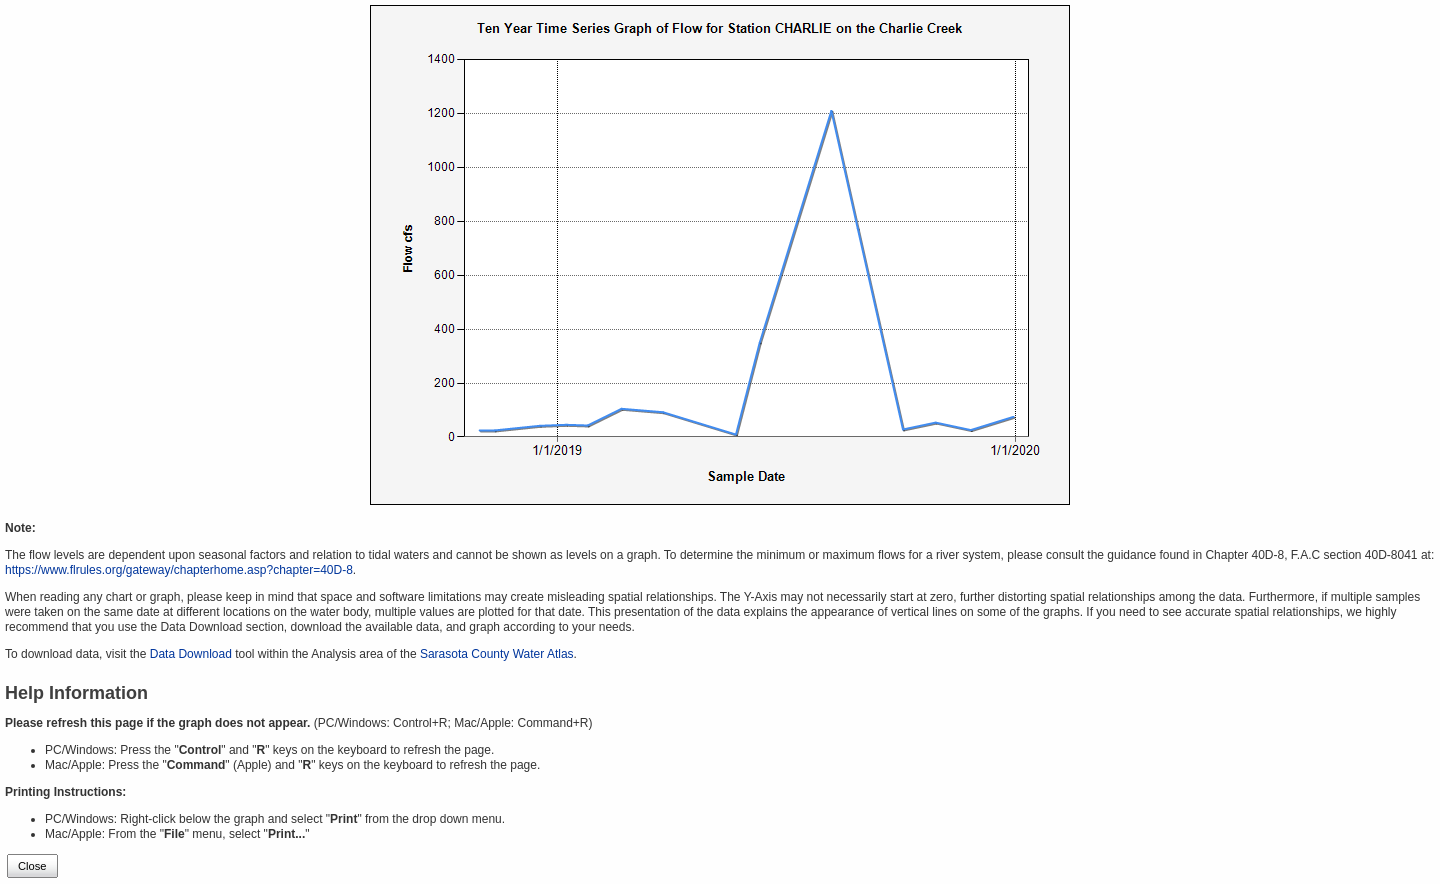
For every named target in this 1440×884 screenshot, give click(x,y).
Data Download (191, 654)
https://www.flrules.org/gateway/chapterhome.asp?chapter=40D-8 (179, 570)
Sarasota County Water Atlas (497, 654)
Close (32, 866)
